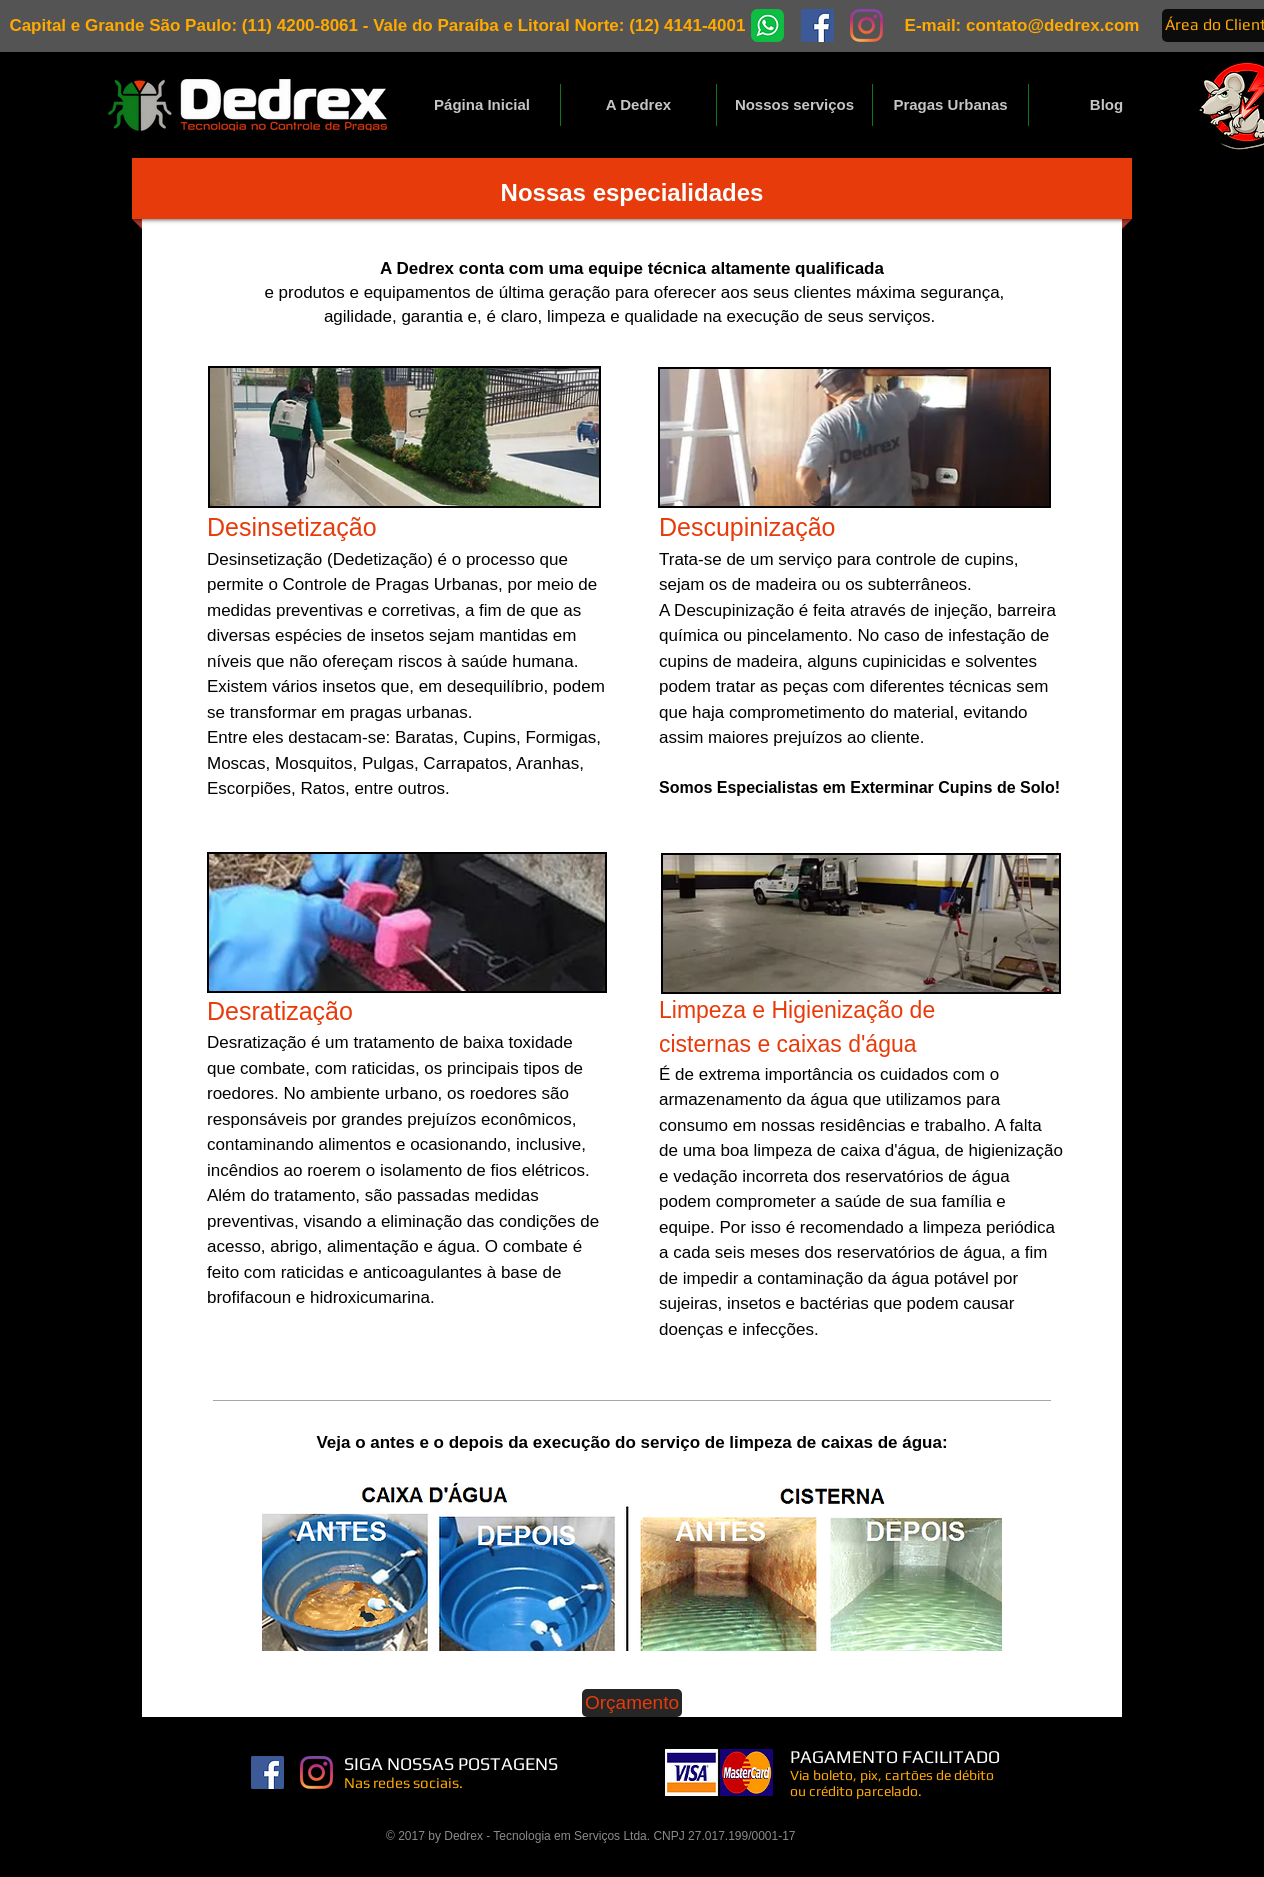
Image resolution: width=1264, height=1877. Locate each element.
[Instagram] (316, 1772)
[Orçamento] (632, 1703)
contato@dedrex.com (1052, 25)
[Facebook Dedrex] (267, 1772)
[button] (794, 105)
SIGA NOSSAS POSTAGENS (453, 1763)
